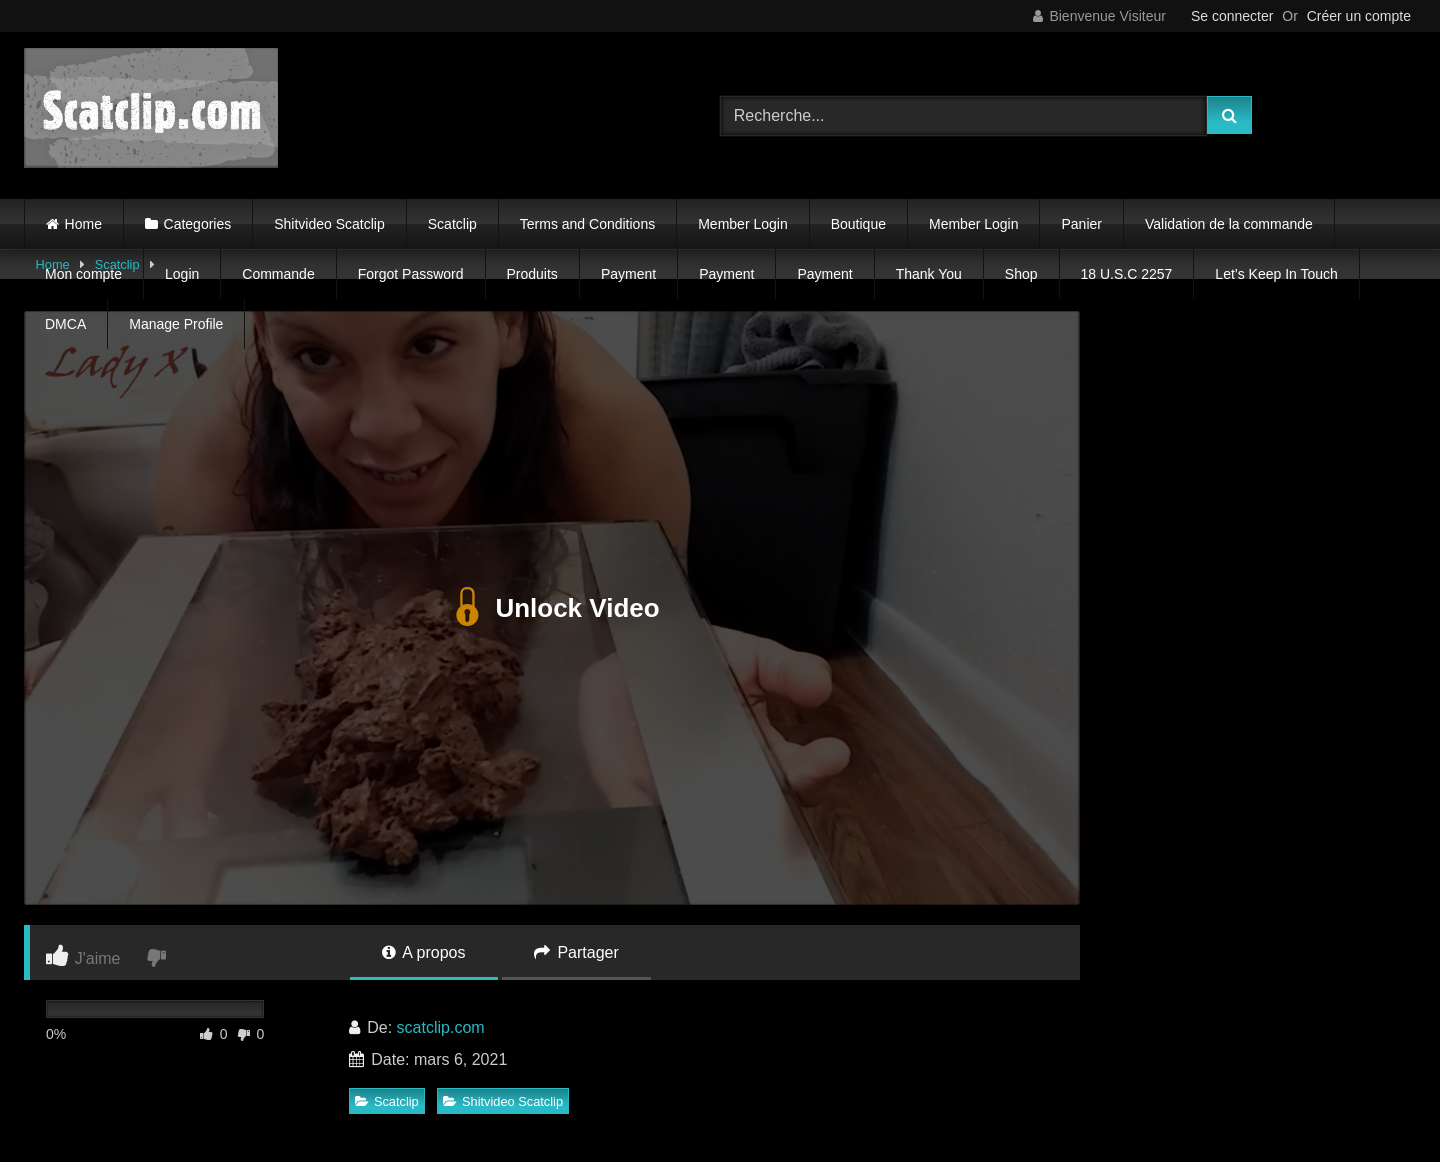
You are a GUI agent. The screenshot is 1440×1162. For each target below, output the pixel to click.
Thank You (929, 274)
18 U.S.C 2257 (1127, 274)
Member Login (743, 224)
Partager (576, 952)
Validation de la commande (1229, 224)
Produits (532, 274)
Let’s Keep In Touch (1276, 274)
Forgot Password (411, 274)
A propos (424, 952)
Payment (628, 274)
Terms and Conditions (587, 224)
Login (182, 274)
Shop (1021, 274)
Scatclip (452, 224)
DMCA (65, 324)
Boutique (858, 224)
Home (83, 224)
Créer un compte (1359, 16)
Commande (278, 274)
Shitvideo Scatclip (329, 224)
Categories (198, 224)
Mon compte (83, 274)
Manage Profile (176, 324)
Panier (1081, 224)
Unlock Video (551, 608)
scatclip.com (441, 1027)
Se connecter (1232, 16)
